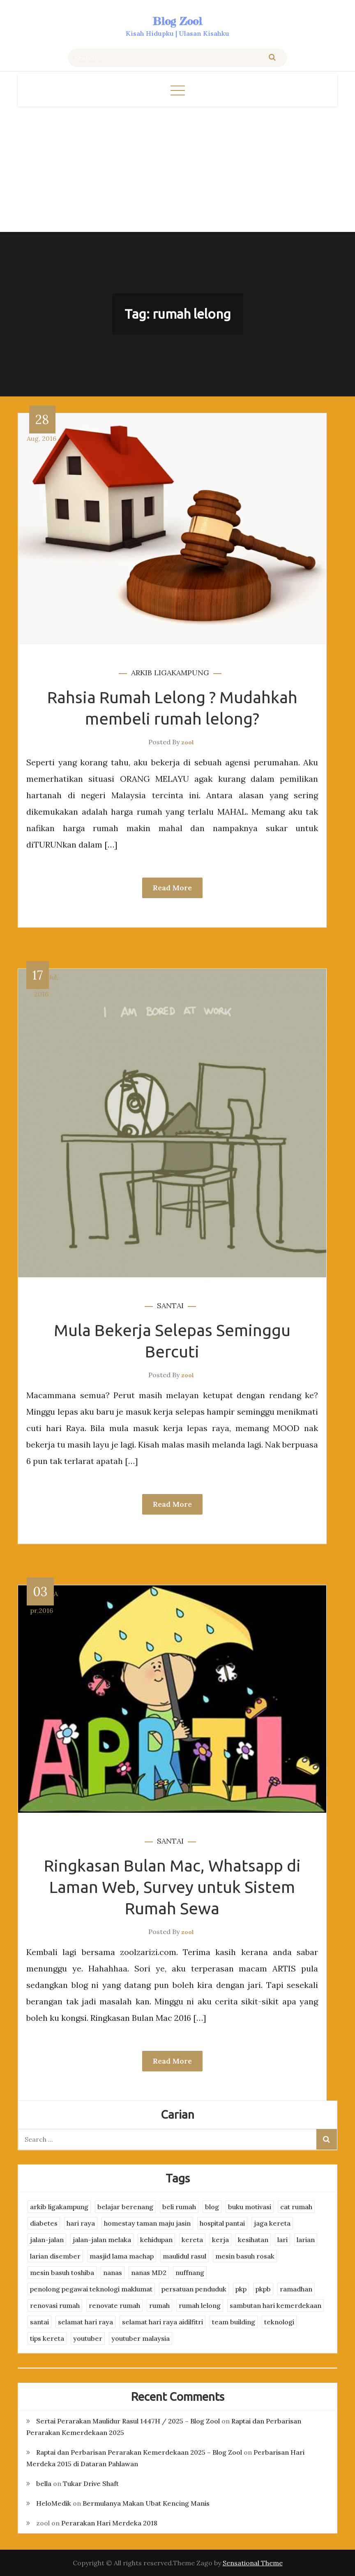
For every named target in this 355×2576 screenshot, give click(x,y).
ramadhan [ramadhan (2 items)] (296, 2289)
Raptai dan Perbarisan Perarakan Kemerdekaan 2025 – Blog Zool (139, 2452)
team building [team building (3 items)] (233, 2322)
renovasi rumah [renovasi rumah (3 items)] (55, 2305)
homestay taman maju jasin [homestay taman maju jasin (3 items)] (147, 2223)
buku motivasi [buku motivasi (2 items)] (249, 2207)
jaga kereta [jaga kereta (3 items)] (272, 2223)
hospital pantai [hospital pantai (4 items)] (222, 2223)
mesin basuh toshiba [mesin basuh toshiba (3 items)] (62, 2272)
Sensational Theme (253, 2563)
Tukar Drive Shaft (91, 2483)
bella (43, 2483)
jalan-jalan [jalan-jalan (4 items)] (47, 2239)
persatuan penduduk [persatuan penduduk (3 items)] (193, 2289)
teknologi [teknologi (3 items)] (279, 2322)
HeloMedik (53, 2503)
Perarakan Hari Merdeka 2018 (109, 2523)
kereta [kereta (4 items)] (192, 2239)
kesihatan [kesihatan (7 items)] (253, 2239)
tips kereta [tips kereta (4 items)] (47, 2338)
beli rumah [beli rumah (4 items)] (179, 2207)
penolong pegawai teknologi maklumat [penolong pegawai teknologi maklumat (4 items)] (91, 2289)
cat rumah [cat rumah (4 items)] (296, 2207)
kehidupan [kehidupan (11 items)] (156, 2239)
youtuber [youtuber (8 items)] (87, 2338)
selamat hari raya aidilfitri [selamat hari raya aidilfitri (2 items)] (162, 2322)
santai (170, 1305)
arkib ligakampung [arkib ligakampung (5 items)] (59, 2207)
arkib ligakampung (170, 672)
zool (187, 742)
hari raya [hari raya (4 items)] (81, 2223)
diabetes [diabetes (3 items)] (44, 2223)
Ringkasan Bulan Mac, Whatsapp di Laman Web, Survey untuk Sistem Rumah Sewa (172, 1887)
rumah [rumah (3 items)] (159, 2305)
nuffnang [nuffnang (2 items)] (189, 2272)
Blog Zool (177, 21)
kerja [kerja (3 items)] (220, 2239)
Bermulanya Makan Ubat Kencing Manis (146, 2503)
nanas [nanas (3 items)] (112, 2272)
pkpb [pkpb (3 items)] (263, 2289)
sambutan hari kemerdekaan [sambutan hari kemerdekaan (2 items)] (275, 2305)
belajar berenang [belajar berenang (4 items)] (125, 2207)
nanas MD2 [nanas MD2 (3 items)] (148, 2272)
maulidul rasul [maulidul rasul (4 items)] (184, 2256)
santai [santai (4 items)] (39, 2322)
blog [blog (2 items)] (212, 2207)
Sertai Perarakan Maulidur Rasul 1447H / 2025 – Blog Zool (128, 2421)
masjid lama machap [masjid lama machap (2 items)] (122, 2256)
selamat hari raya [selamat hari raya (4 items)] (85, 2322)
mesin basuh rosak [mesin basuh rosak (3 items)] (244, 2256)
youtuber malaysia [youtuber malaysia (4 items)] (140, 2338)
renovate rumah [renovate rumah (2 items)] (114, 2305)
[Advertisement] (177, 168)
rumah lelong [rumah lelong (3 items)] (200, 2305)
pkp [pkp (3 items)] (241, 2289)
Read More (172, 887)
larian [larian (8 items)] (306, 2239)
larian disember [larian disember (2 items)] (55, 2256)
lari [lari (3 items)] (282, 2239)
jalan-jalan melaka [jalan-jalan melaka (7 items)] (102, 2239)
